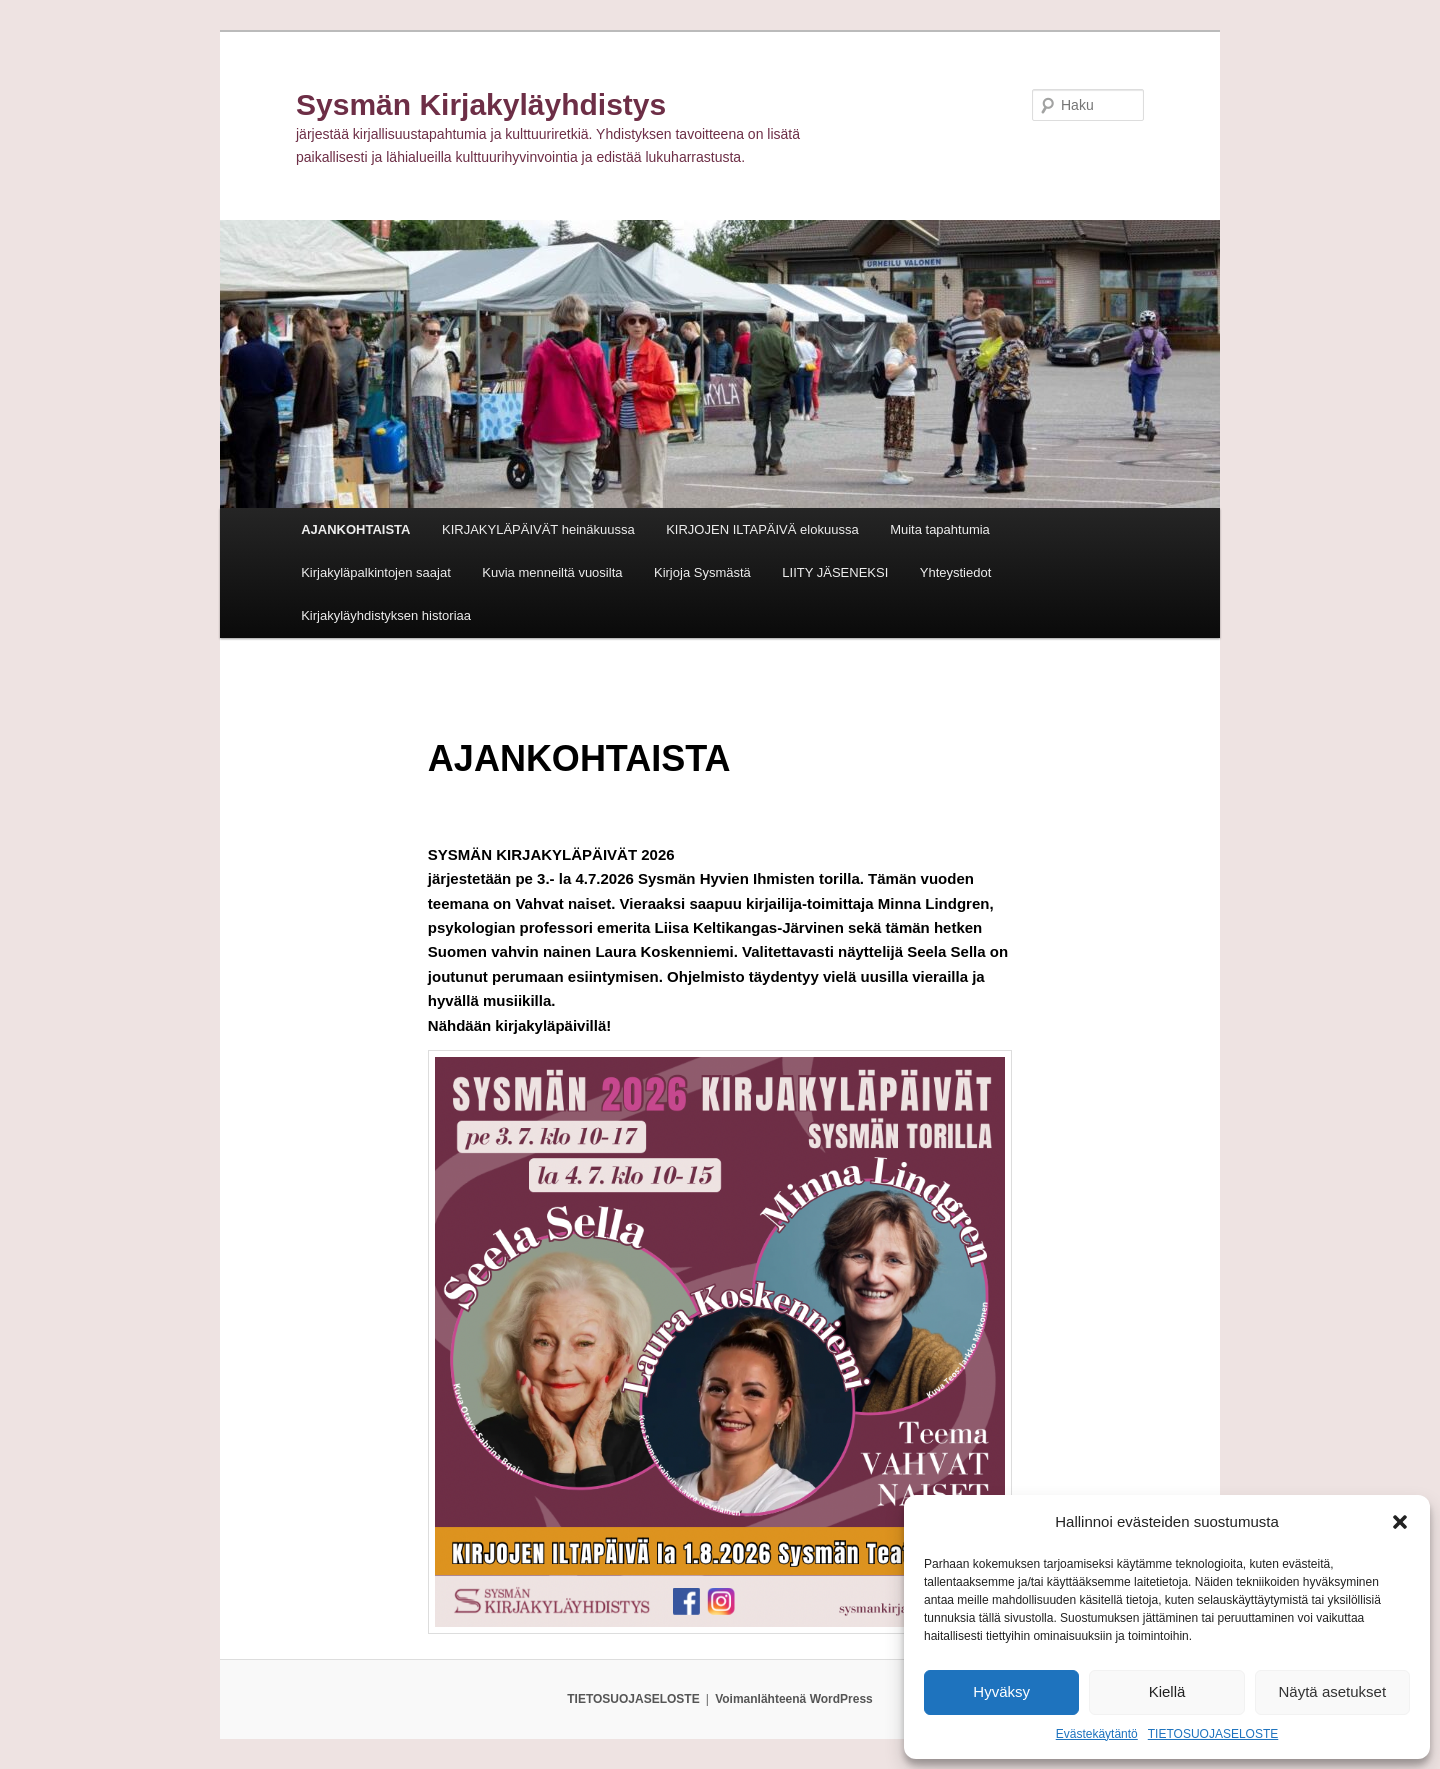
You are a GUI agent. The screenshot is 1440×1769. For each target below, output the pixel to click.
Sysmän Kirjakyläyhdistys (481, 104)
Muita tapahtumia (940, 529)
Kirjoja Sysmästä (702, 572)
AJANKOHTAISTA (355, 529)
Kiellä (1167, 1691)
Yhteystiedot (956, 572)
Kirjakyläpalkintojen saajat (376, 572)
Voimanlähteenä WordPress (794, 1699)
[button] (1400, 1522)
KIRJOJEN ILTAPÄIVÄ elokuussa (762, 529)
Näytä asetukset (1333, 1691)
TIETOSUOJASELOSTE (1213, 1734)
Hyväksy (1001, 1691)
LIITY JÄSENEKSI (835, 572)
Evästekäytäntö (1097, 1734)
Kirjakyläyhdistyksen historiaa (386, 615)
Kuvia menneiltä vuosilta (552, 572)
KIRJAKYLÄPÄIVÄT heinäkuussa (538, 529)
